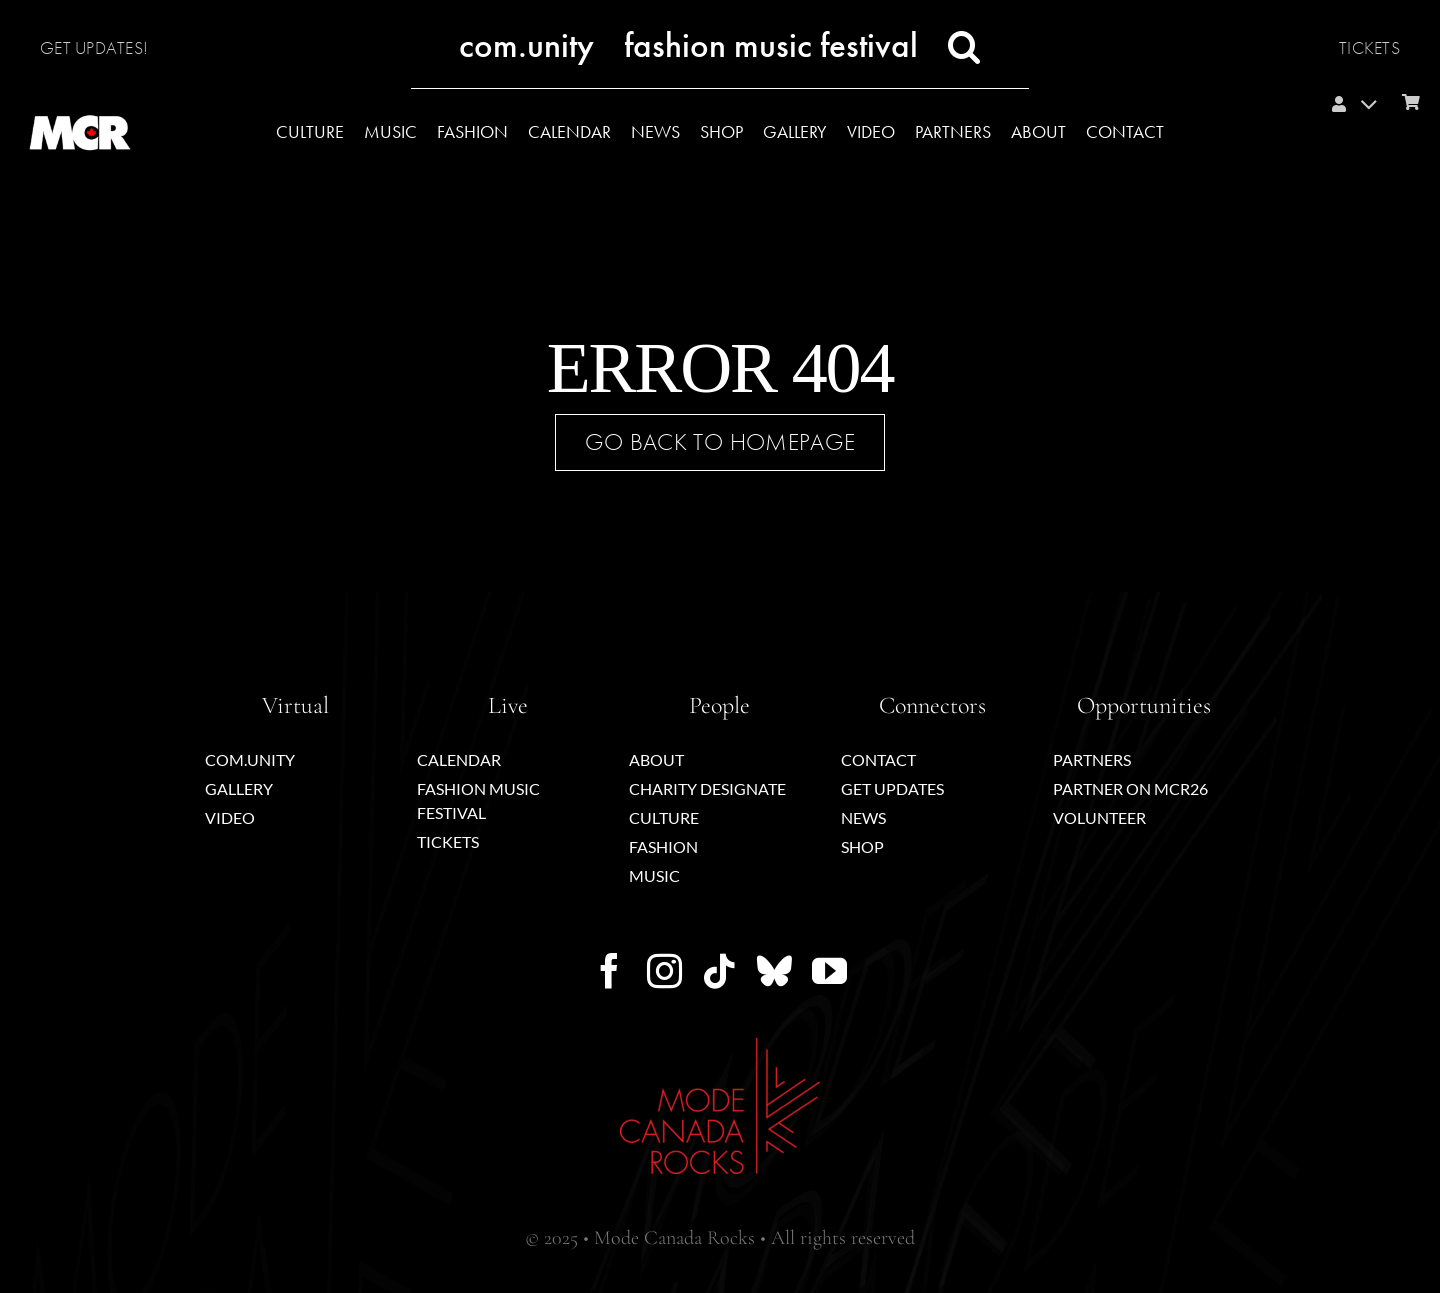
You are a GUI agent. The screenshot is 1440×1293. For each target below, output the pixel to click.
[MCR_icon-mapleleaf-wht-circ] (80, 86)
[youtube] (829, 970)
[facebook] (609, 970)
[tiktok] (719, 970)
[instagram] (664, 970)
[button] (964, 46)
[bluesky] (774, 970)
